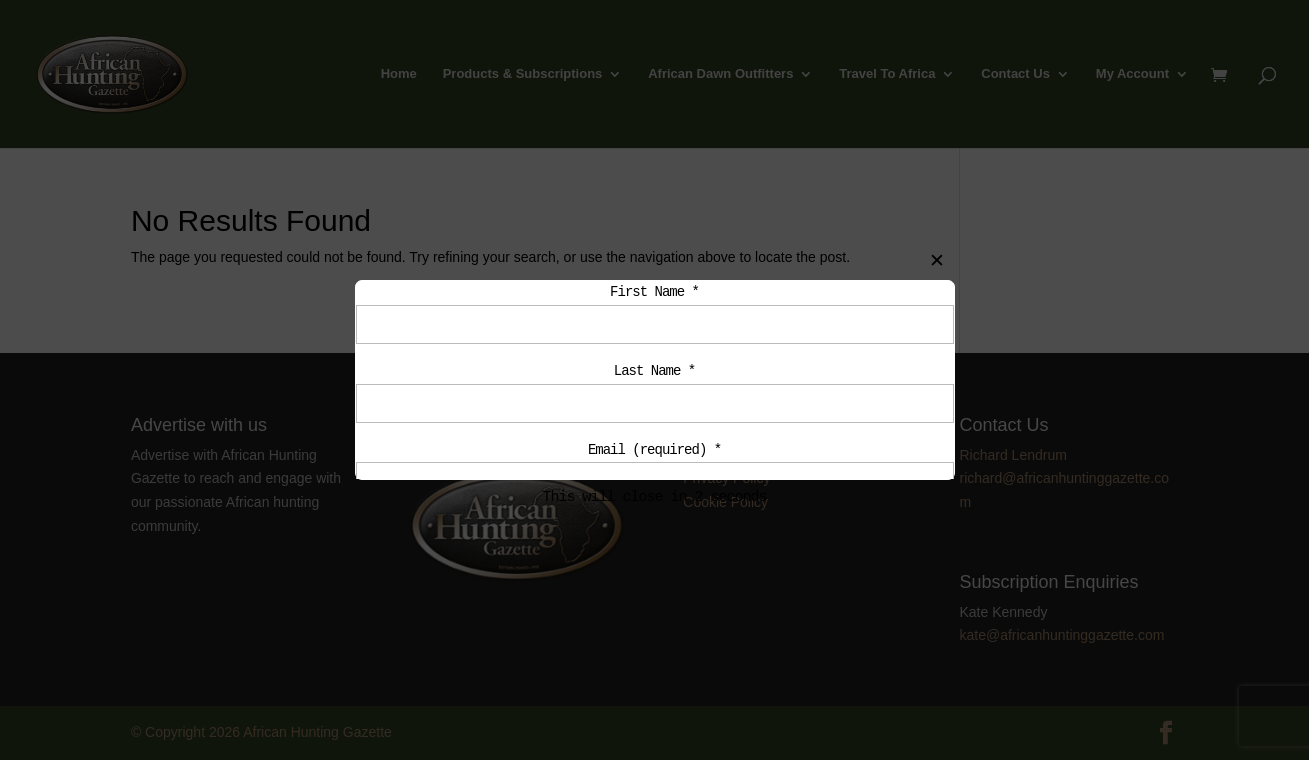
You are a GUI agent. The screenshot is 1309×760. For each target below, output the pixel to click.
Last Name (654, 374)
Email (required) (654, 456)
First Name (654, 292)
